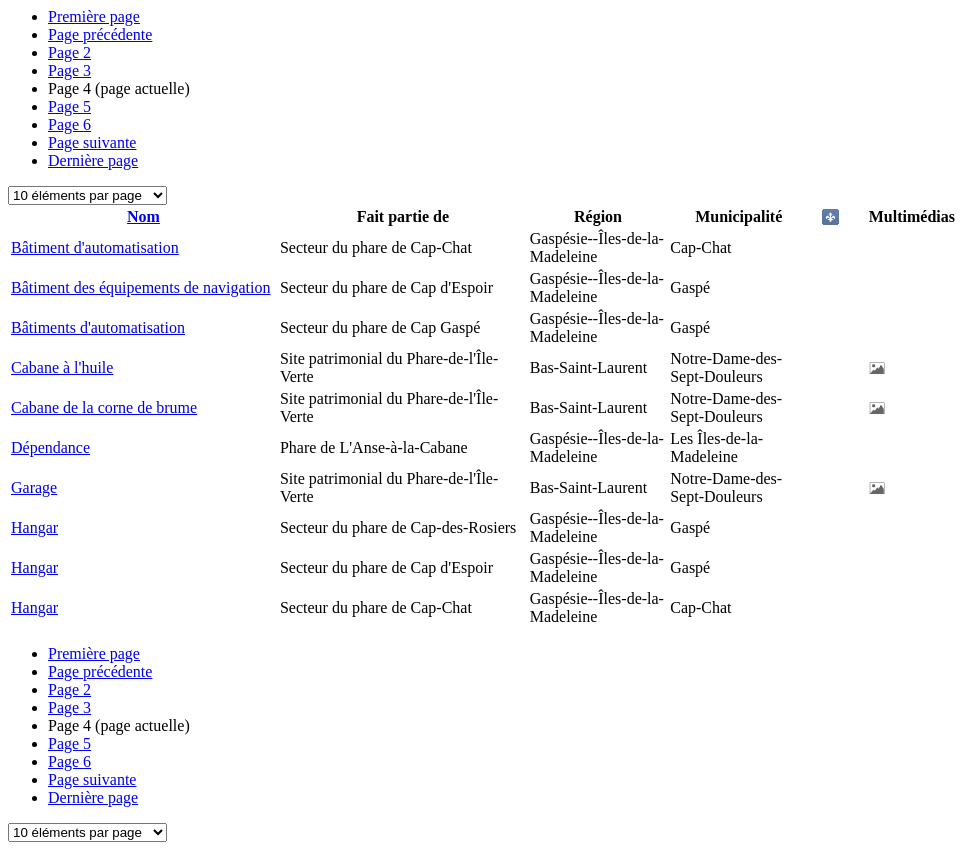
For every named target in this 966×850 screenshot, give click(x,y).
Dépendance (50, 447)
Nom (143, 216)
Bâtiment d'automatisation (95, 247)
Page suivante (92, 142)
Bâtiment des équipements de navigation (141, 287)
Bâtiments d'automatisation (98, 327)
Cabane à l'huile (62, 367)
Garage (34, 487)
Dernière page (93, 160)
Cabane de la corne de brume (104, 407)
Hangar (34, 527)
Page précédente (100, 34)
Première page (94, 16)
